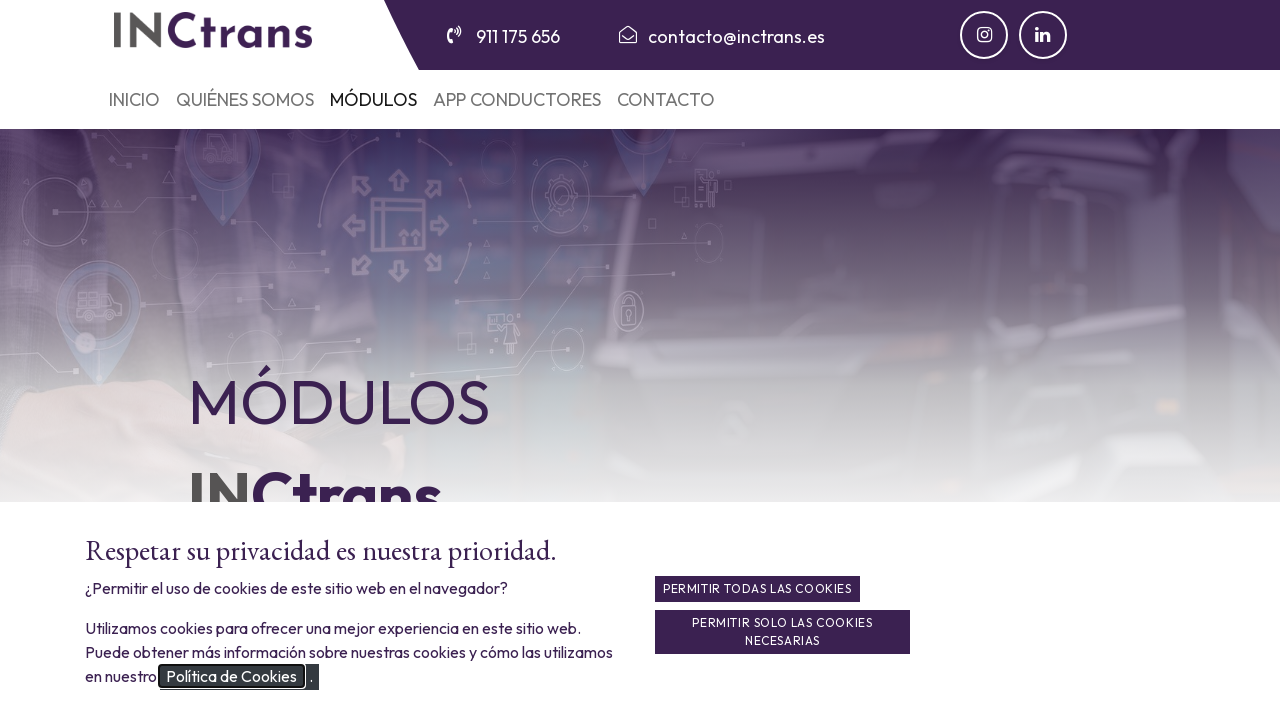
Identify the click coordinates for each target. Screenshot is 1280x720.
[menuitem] (134, 99)
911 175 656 (518, 36)
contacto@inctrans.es (736, 36)
